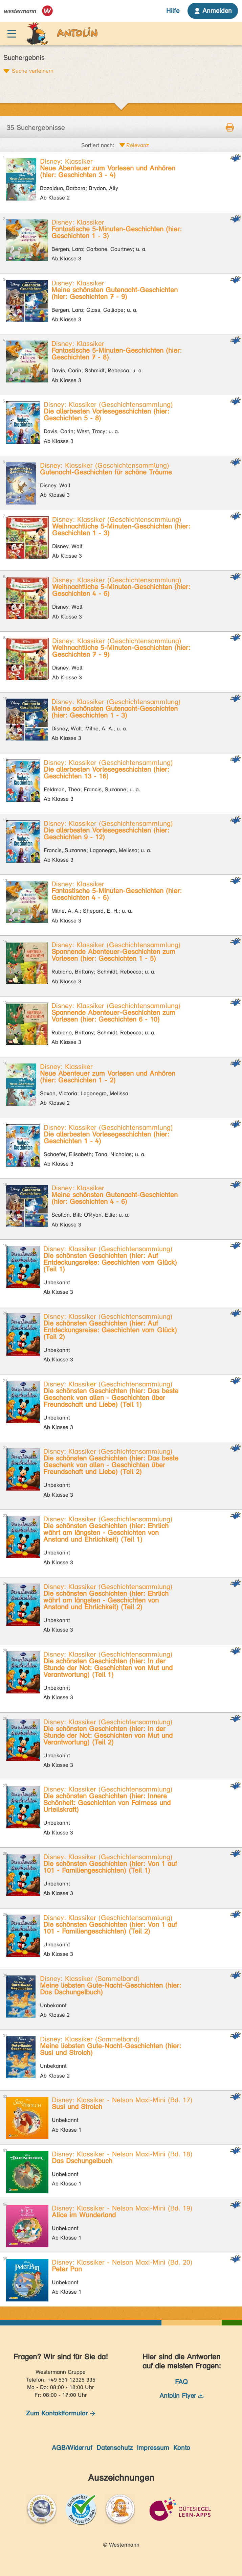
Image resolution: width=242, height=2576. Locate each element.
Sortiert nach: (97, 145)
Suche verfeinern (32, 71)
